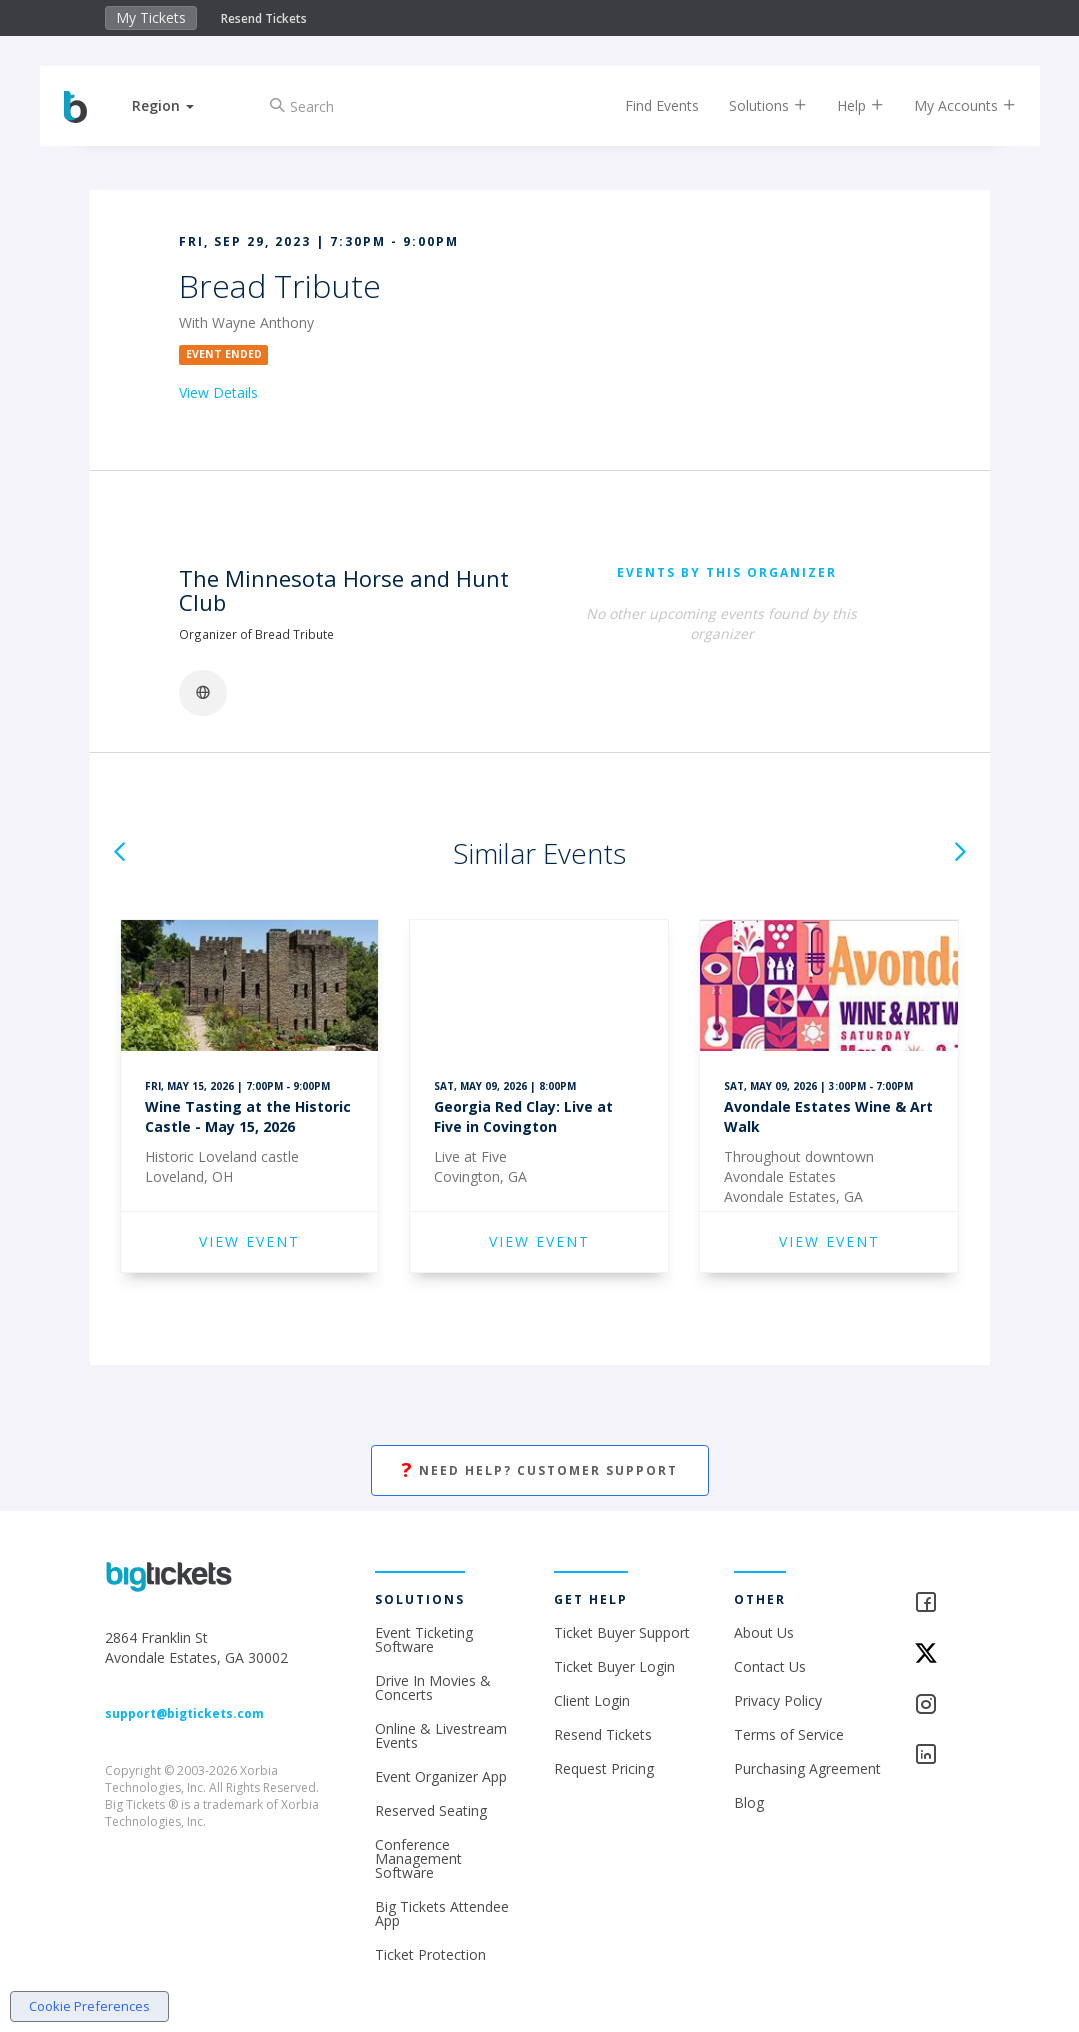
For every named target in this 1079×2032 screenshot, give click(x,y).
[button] (179, 105)
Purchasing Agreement (807, 1768)
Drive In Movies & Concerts (433, 1687)
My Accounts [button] (950, 105)
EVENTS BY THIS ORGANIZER (727, 572)
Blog (749, 1802)
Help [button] (845, 105)
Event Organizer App (441, 1776)
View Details (218, 392)
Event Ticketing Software (424, 1639)
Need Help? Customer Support (540, 1470)
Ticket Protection (430, 1954)
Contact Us (770, 1666)
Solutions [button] (753, 105)
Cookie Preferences (89, 2006)
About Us (764, 1632)
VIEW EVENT (249, 1241)
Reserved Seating (431, 1810)
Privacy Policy (778, 1700)
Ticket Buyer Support (622, 1632)
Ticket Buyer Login (614, 1666)
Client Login (592, 1700)
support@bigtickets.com (184, 1713)
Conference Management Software (418, 1858)
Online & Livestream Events (441, 1735)
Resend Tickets (264, 18)
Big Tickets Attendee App (442, 1913)
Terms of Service (789, 1734)
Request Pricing (604, 1768)
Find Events (647, 105)
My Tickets (151, 17)
